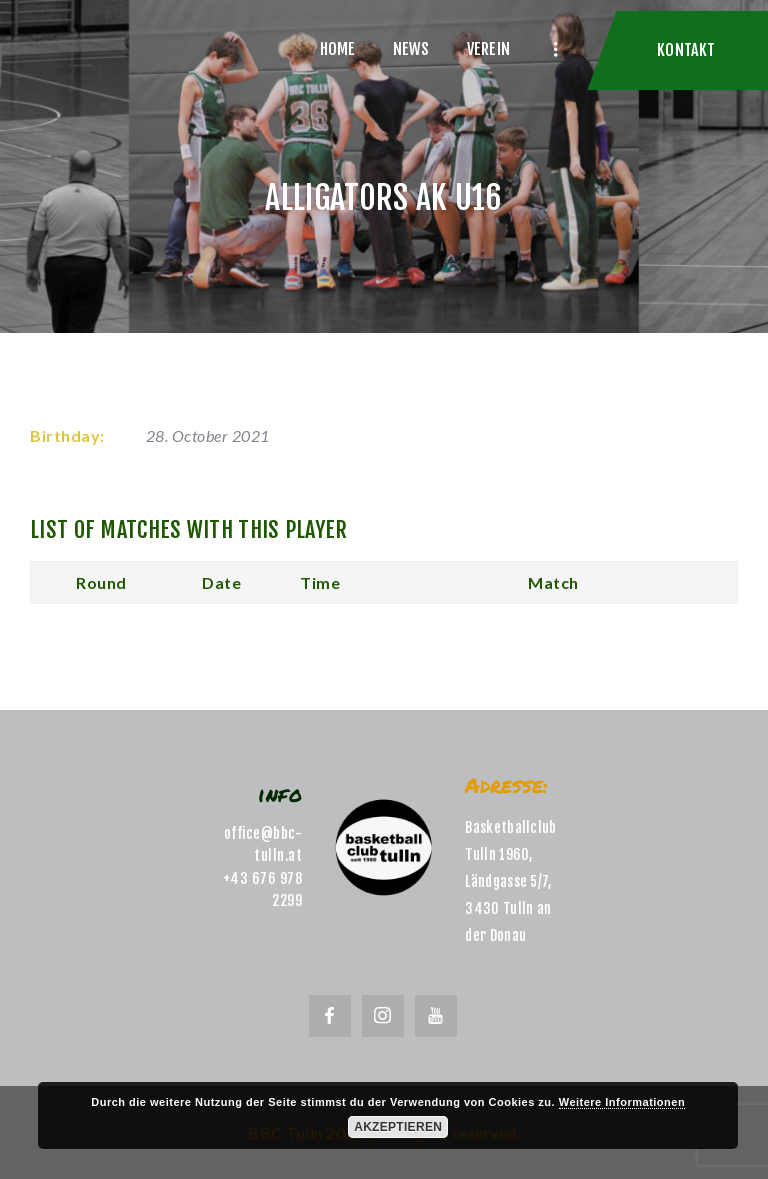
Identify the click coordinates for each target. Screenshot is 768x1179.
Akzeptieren (398, 1127)
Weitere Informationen (622, 1102)
